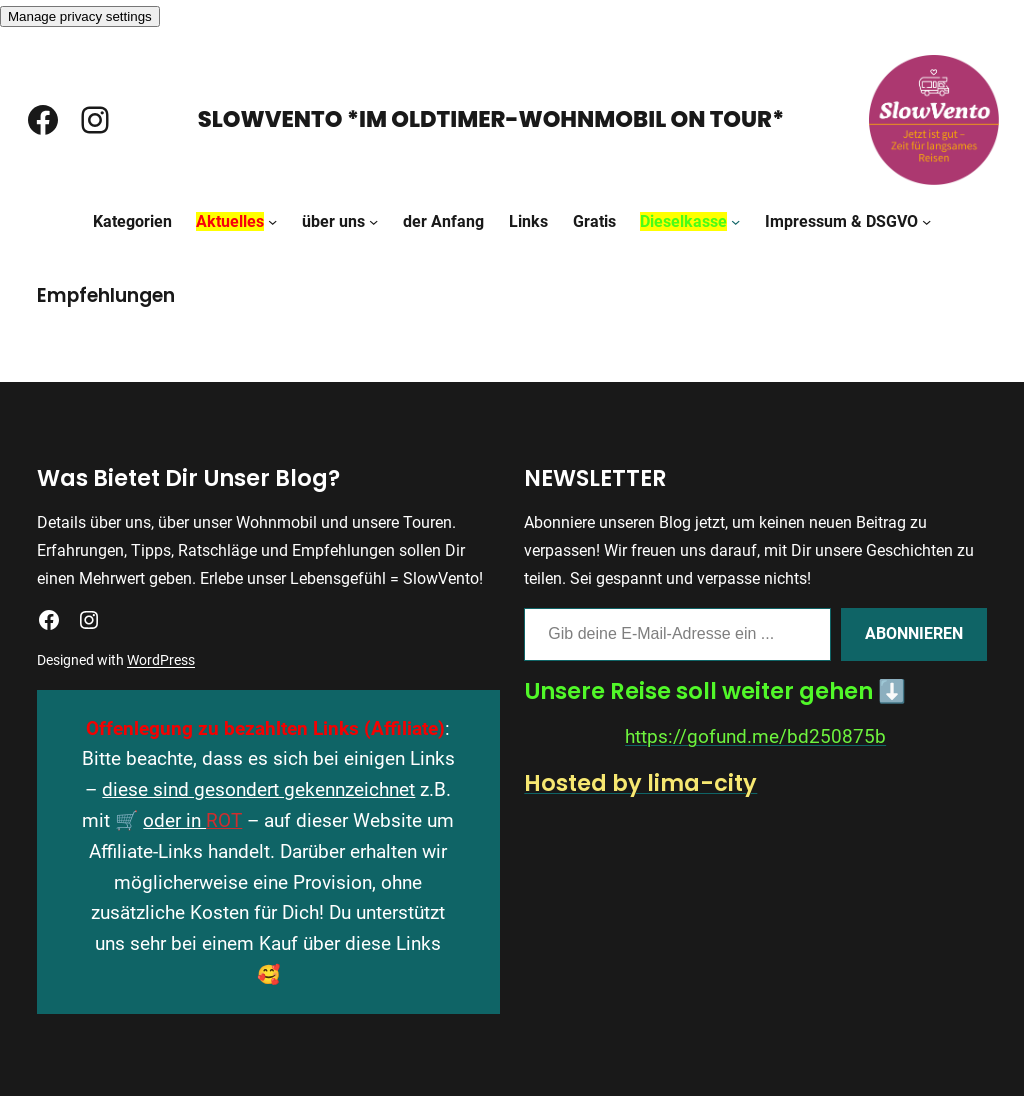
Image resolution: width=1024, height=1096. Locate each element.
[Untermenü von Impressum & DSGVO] (926, 221)
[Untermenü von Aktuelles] (272, 221)
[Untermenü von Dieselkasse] (735, 221)
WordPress (161, 660)
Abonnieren (914, 633)
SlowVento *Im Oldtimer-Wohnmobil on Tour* (491, 119)
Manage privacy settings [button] (80, 16)
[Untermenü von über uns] (373, 221)
